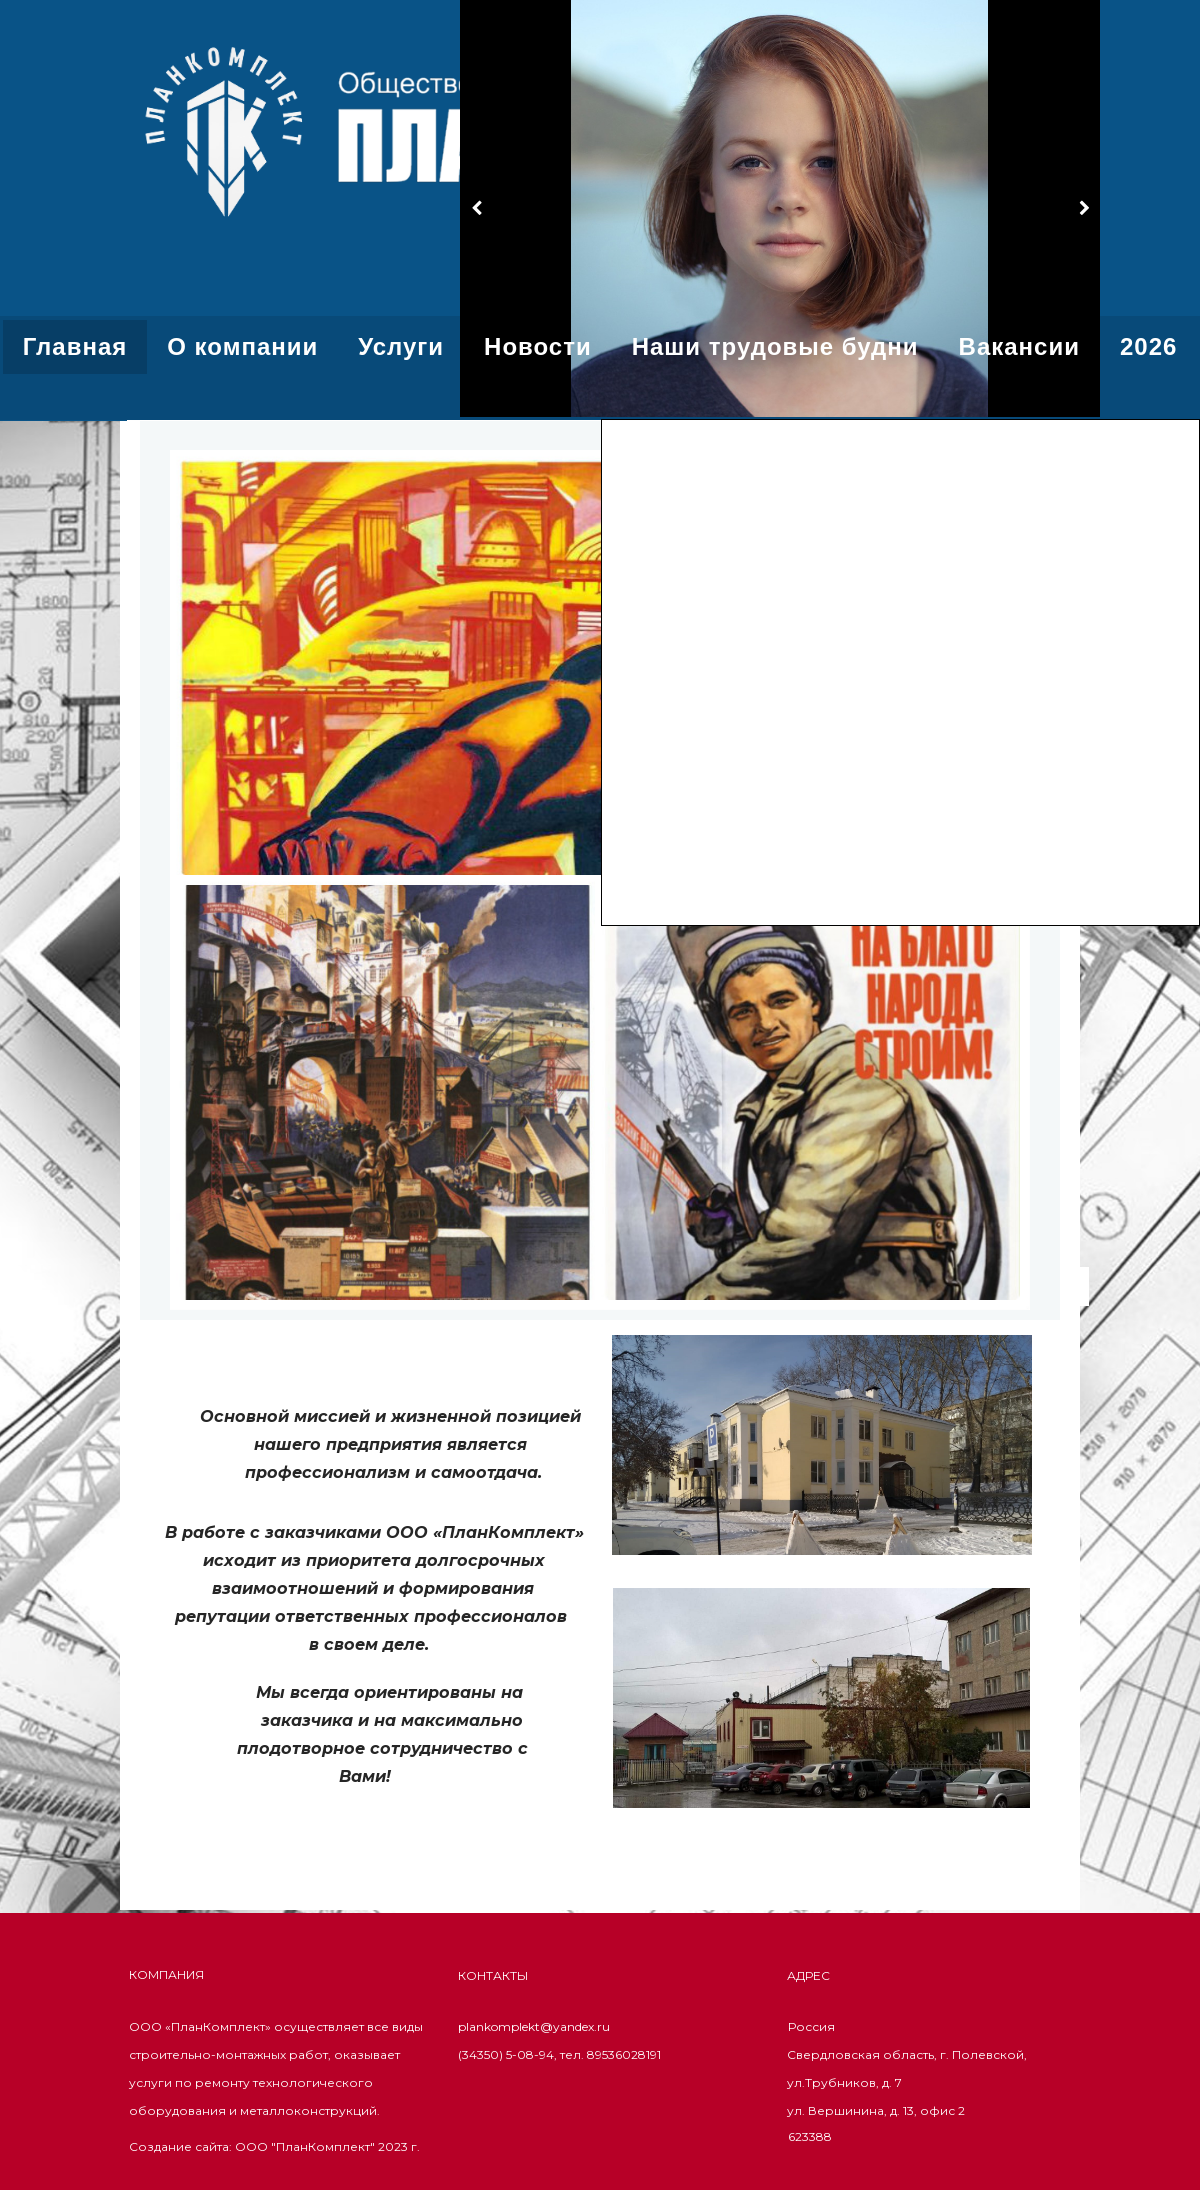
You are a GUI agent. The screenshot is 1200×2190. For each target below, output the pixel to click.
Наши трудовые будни (775, 346)
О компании (242, 346)
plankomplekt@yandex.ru (534, 2026)
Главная (75, 346)
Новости (538, 346)
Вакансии (1019, 346)
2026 (1148, 346)
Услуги (401, 346)
